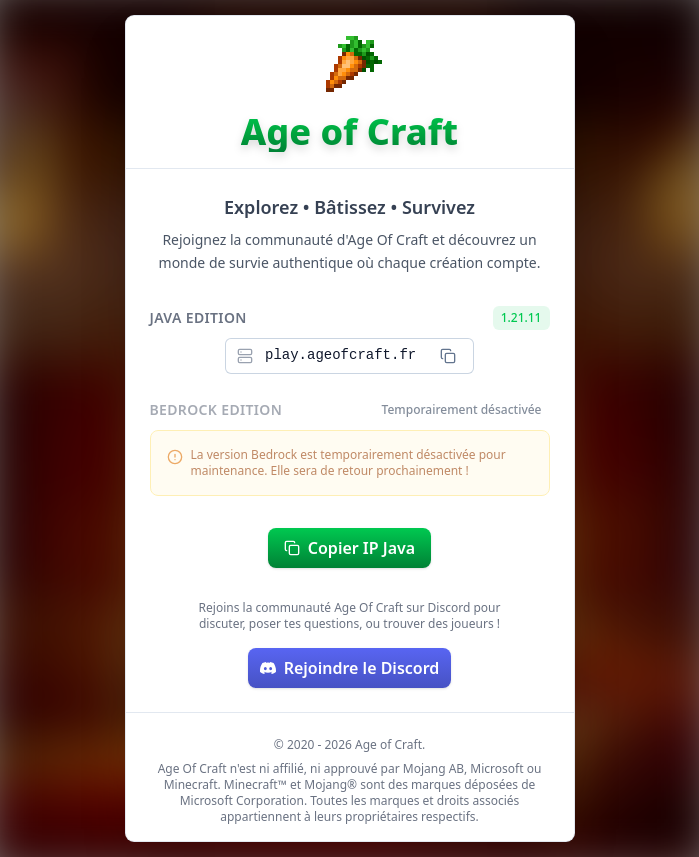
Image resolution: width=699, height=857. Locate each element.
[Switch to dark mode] (667, 32)
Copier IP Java (349, 548)
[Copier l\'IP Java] (448, 356)
